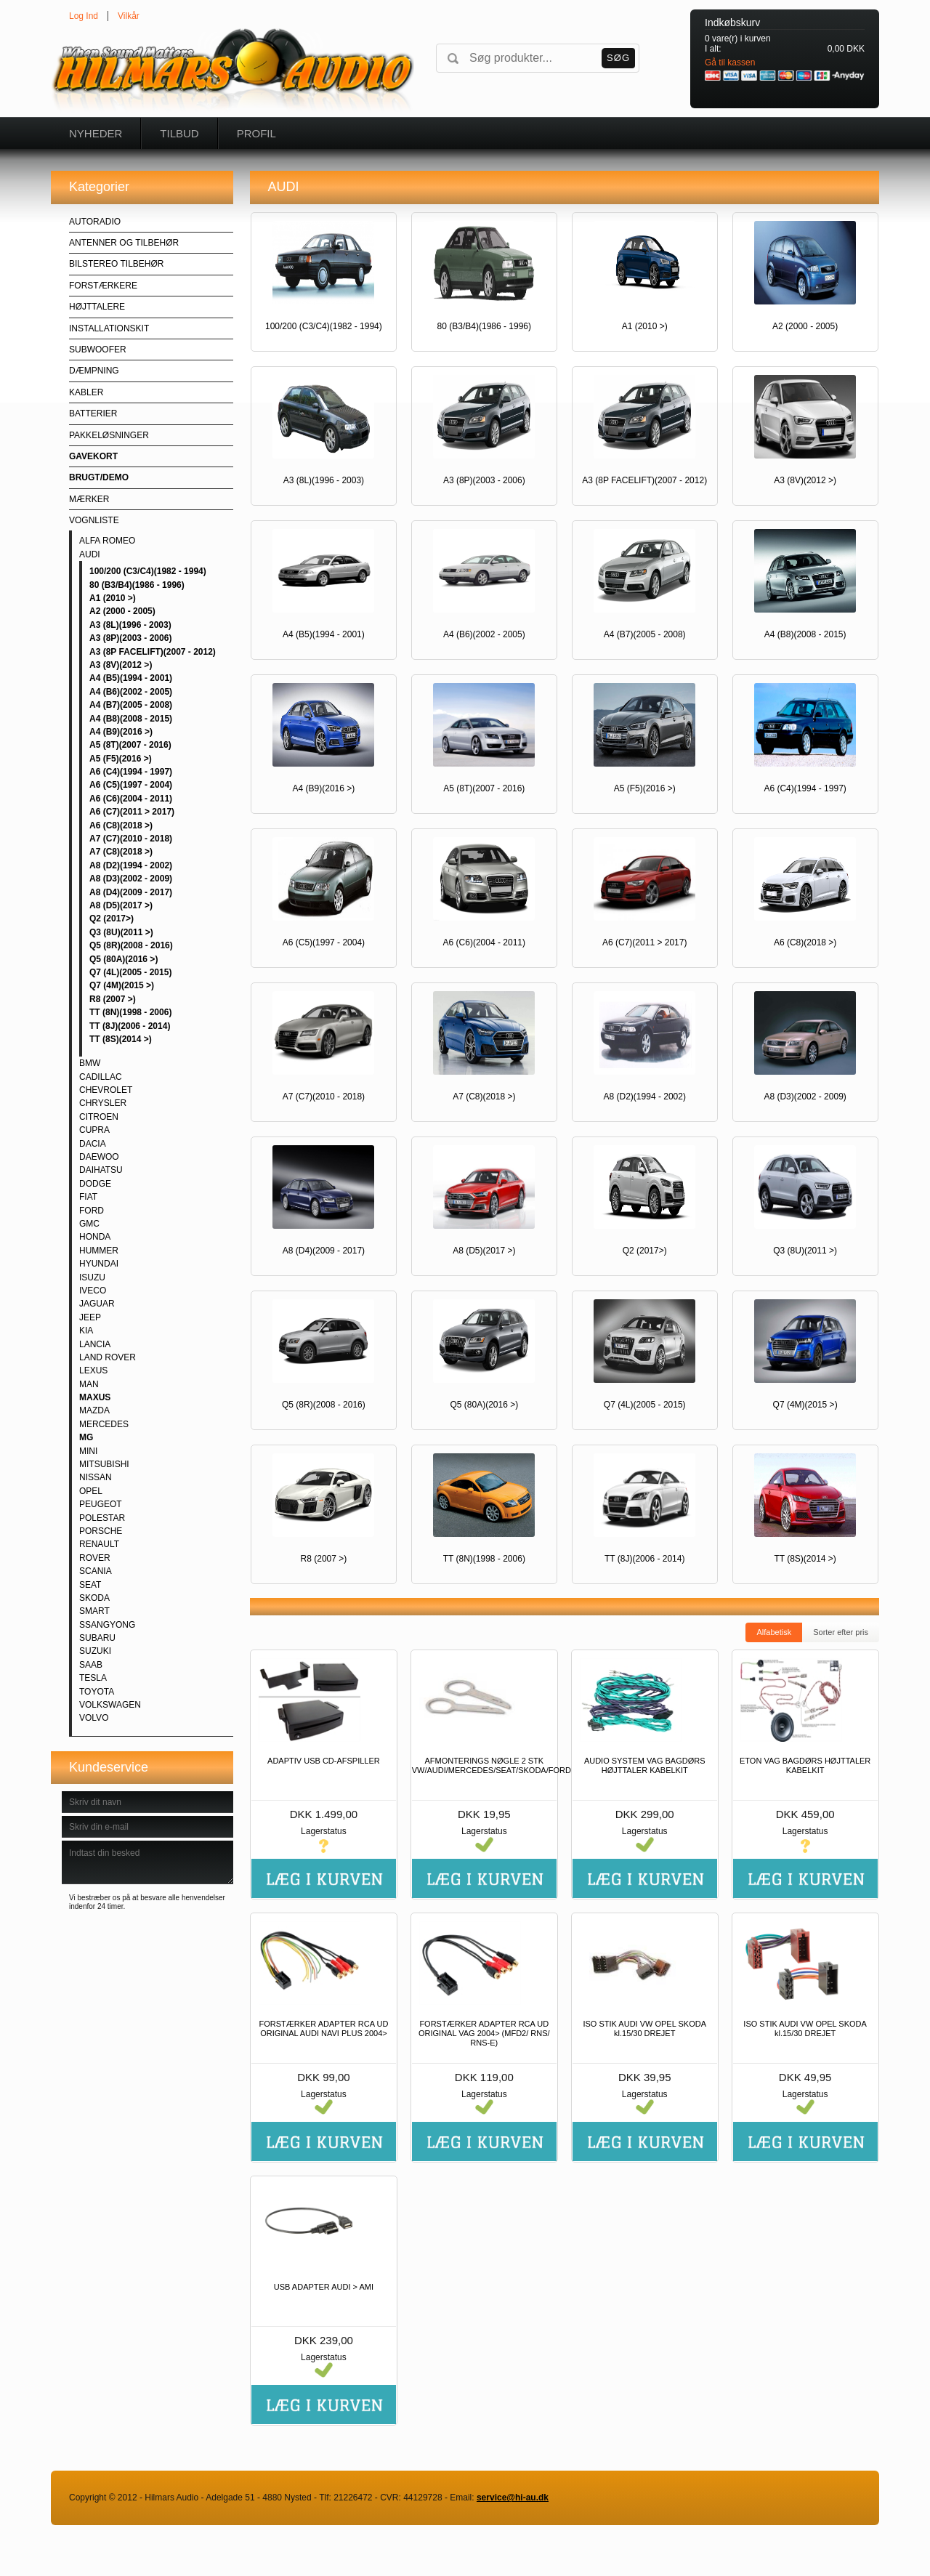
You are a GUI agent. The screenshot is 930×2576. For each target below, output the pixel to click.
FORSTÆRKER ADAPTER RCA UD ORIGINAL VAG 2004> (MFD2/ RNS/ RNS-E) (484, 2033)
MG (86, 1437)
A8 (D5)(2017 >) (121, 905)
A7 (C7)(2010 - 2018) (130, 838)
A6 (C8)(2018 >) (121, 825)
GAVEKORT (93, 456)
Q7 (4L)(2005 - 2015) (130, 972)
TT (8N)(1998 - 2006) (130, 1012)
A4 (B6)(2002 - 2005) (130, 692)
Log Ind (83, 16)
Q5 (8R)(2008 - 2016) (131, 945)
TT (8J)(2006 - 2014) (129, 1026)
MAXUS (94, 1397)
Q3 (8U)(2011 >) (121, 932)
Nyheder (95, 133)
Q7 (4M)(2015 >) (121, 985)
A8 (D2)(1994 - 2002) (130, 865)
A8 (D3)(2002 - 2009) (130, 878)
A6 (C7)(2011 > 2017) (131, 812)
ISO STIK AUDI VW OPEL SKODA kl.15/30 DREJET (644, 2028)
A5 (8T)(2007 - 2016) (130, 745)
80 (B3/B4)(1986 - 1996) (137, 585)
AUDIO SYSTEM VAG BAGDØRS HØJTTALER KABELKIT (644, 1765)
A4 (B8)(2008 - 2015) (130, 719)
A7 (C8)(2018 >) (121, 852)
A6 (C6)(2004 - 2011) (130, 799)
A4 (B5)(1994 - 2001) (130, 678)
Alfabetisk (773, 1632)
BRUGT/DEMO (99, 477)
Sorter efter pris (840, 1632)
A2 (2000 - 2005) (122, 611)
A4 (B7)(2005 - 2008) (130, 705)
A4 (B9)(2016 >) (121, 732)
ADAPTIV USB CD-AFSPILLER (323, 1760)
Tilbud (179, 133)
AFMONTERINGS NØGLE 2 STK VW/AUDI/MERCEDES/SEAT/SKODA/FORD (484, 1765)
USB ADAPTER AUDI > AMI (323, 2286)
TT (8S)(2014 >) (120, 1039)
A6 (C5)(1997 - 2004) (130, 785)
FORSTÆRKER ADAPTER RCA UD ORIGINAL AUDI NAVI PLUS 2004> (323, 2028)
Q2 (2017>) (111, 918)
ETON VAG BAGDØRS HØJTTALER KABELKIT (805, 1765)
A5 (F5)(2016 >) (120, 759)
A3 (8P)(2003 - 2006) (130, 638)
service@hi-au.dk (513, 2497)
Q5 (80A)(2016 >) (123, 959)
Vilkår (129, 16)
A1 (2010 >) (112, 598)
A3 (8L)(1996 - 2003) (130, 625)
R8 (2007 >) (112, 999)
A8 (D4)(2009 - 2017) (130, 892)
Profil (256, 133)
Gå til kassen (730, 62)
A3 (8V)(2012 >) (120, 665)
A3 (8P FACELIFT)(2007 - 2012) (152, 652)
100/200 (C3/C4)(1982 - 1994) (147, 571)
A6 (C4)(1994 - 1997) (130, 772)
